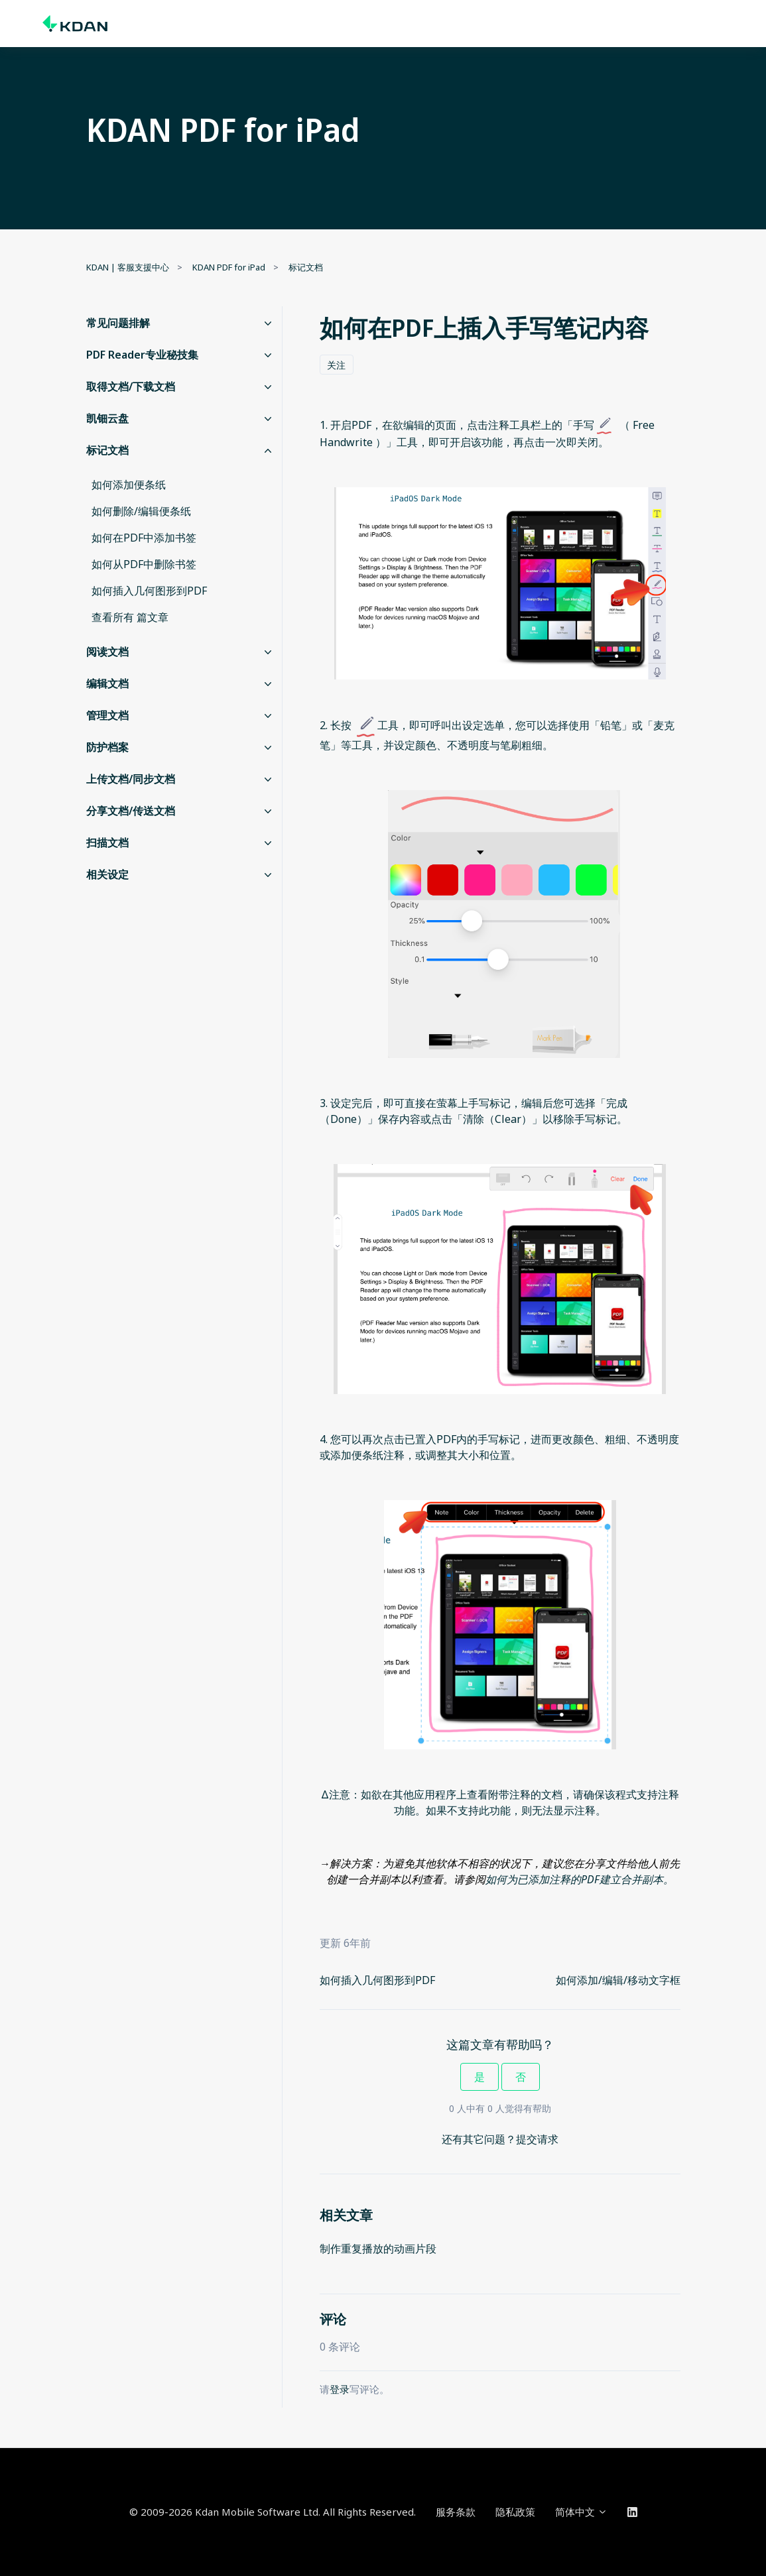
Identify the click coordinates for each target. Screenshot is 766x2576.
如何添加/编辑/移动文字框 (618, 1980)
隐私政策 (515, 2511)
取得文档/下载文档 (130, 386)
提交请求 (537, 2139)
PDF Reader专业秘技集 (142, 354)
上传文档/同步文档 (130, 779)
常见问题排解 (118, 323)
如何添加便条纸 (129, 484)
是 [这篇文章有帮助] (479, 2077)
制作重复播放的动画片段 (378, 2248)
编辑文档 (107, 683)
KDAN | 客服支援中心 (127, 267)
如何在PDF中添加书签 (144, 537)
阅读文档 (107, 651)
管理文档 (107, 715)
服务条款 (456, 2511)
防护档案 (107, 747)
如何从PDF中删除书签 (144, 564)
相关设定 (107, 874)
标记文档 (305, 267)
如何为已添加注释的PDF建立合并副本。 (579, 1879)
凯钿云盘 (107, 418)
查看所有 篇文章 (130, 617)
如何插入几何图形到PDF (377, 1980)
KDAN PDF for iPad (228, 267)
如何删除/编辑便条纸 (141, 511)
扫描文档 (107, 842)
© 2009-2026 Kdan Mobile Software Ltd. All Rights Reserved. (272, 2511)
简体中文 (581, 2511)
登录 (340, 2389)
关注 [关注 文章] (336, 365)
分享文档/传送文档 (130, 810)
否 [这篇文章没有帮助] (520, 2077)
